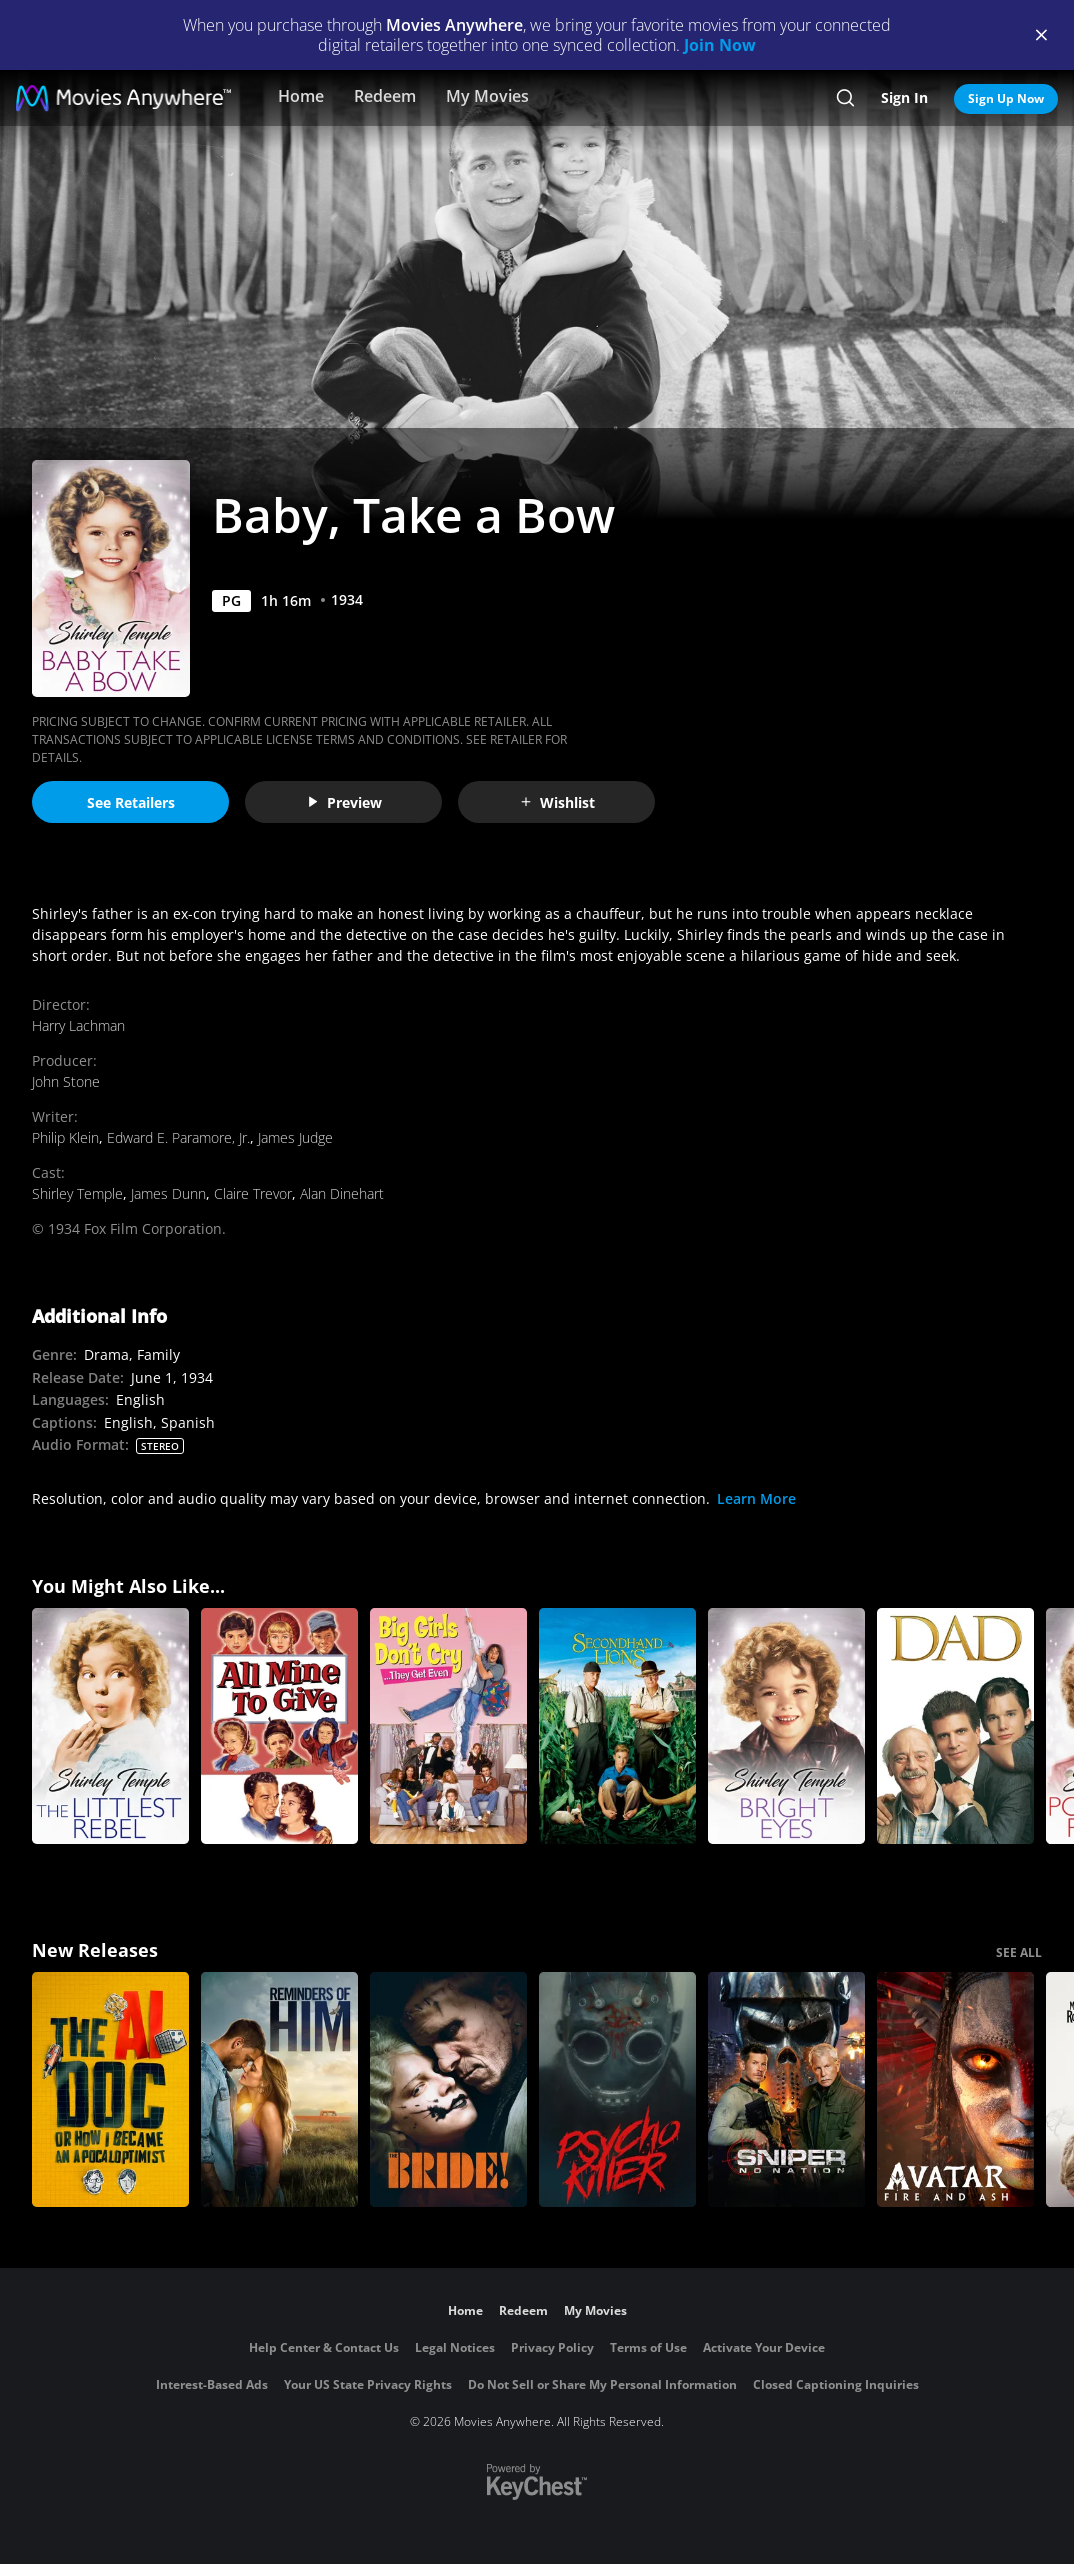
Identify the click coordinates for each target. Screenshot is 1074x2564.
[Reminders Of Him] (279, 2090)
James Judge (295, 1137)
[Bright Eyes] (786, 1726)
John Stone (66, 1081)
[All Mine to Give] (279, 1726)
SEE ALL (1019, 1952)
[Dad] (955, 1726)
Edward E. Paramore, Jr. (178, 1137)
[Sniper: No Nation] (786, 2090)
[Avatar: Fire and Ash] (955, 2090)
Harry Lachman (78, 1025)
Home (301, 96)
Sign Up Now (1006, 98)
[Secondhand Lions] (617, 1726)
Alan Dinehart (342, 1193)
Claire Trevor (253, 1193)
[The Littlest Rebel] (110, 1726)
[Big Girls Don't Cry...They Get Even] (448, 1726)
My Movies (487, 96)
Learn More (756, 1498)
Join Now (720, 45)
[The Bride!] (448, 2090)
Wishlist (557, 802)
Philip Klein (65, 1137)
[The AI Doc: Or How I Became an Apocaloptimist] (110, 2090)
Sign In (904, 97)
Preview (344, 802)
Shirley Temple (77, 1193)
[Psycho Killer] (617, 2090)
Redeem (385, 96)
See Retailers (131, 802)
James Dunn (168, 1193)
